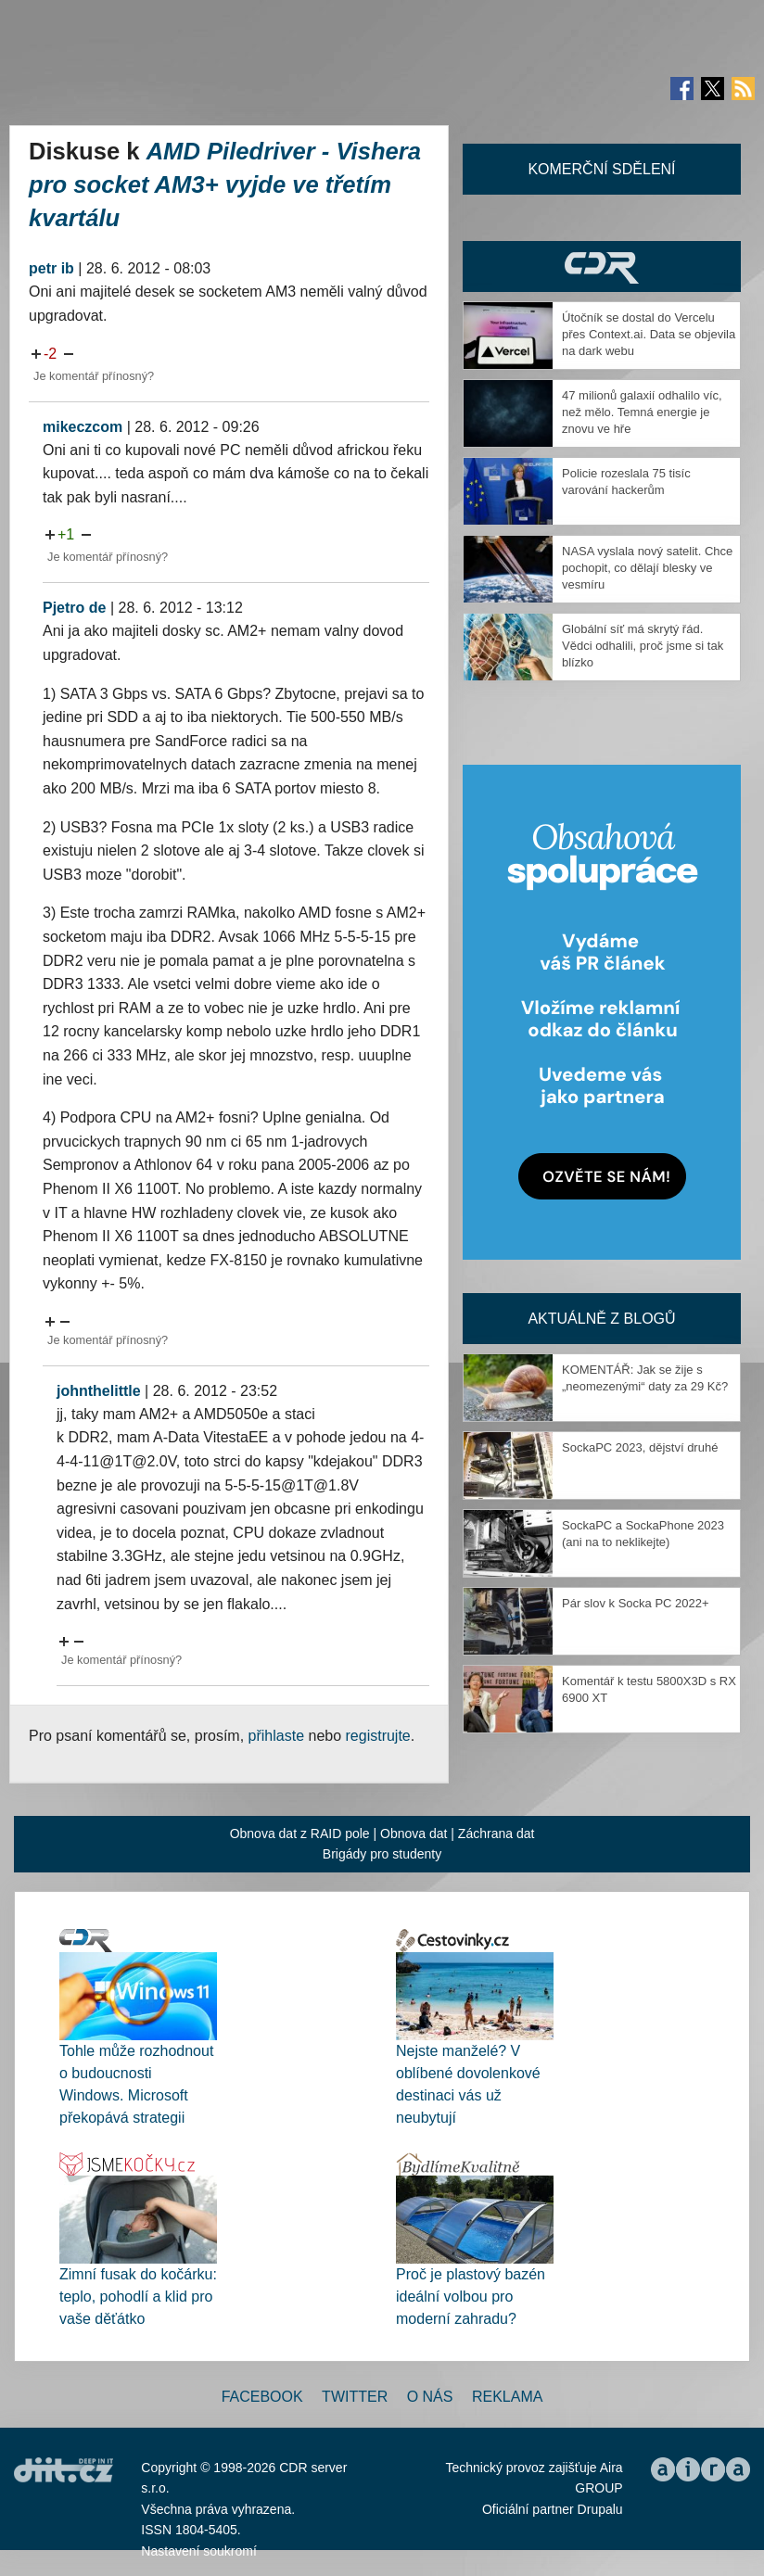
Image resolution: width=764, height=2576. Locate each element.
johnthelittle (99, 1391)
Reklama (507, 2397)
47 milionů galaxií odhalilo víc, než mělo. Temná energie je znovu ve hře (642, 412)
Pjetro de (74, 607)
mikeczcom (82, 427)
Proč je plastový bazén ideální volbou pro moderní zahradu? (470, 2296)
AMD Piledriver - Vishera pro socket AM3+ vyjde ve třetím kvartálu (225, 184)
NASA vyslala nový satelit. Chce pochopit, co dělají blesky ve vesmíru (647, 567)
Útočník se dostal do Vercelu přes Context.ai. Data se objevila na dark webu (648, 334)
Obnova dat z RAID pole (300, 1833)
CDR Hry (602, 266)
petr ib (51, 268)
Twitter (355, 2397)
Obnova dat (413, 1833)
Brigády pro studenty (382, 1853)
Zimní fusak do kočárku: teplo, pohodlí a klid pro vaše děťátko (138, 2296)
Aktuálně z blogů (601, 1318)
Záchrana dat (496, 1833)
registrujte (378, 1736)
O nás (430, 2397)
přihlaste (276, 1736)
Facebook (262, 2397)
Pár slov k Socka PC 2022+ (635, 1603)
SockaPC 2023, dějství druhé (640, 1447)
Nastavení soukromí (199, 2551)
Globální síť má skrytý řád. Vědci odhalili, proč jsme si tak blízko (642, 645)
